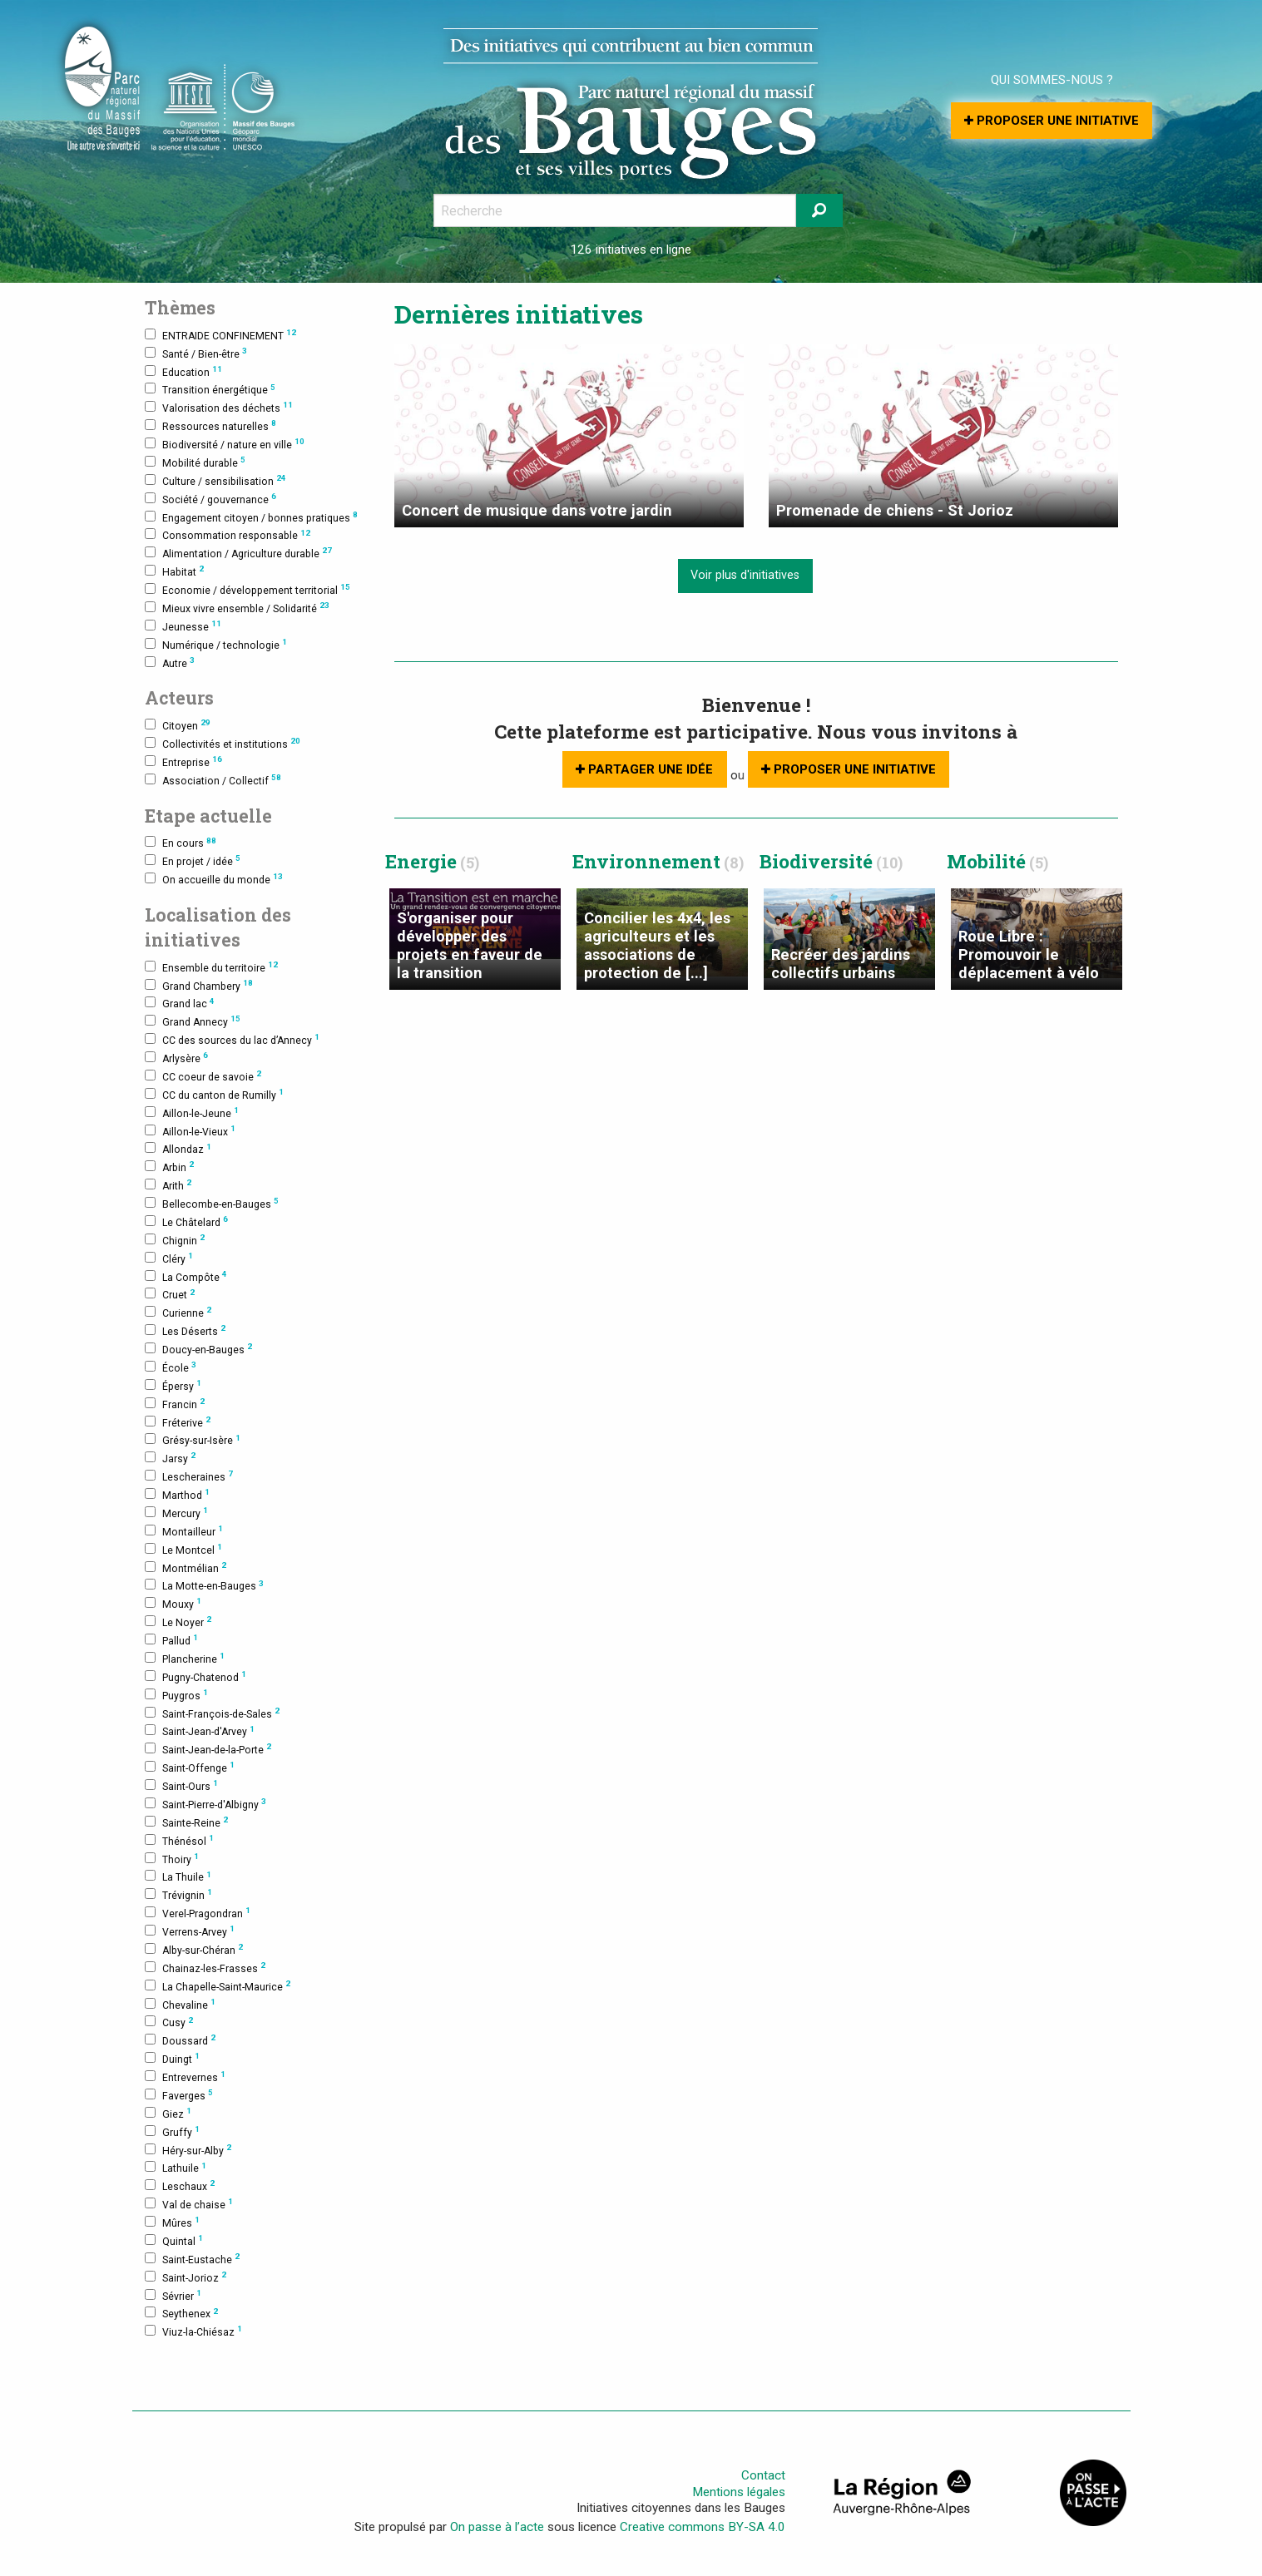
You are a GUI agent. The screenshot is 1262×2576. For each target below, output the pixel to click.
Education (183, 371)
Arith (168, 1185)
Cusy (169, 2022)
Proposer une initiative (1051, 120)
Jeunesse (183, 626)
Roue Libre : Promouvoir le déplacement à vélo (1028, 954)
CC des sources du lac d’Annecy (232, 1039)
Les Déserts (185, 1330)
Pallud (171, 1640)
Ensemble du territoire (211, 967)
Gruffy (172, 2131)
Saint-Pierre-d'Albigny (205, 1804)
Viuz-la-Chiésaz (193, 2331)
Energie (432, 860)
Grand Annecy (192, 1021)
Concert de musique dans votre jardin (537, 510)
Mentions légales (738, 2492)
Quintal (174, 2240)
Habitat (174, 571)
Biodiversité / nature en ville (224, 444)
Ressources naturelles (210, 425)
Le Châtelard (186, 1221)
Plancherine (185, 1658)
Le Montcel (183, 1549)
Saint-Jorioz (185, 2277)
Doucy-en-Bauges (198, 1349)
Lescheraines (189, 1476)
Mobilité (997, 860)
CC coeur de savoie (203, 1076)
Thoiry (172, 1859)
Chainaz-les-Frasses (205, 1967)
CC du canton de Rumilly (214, 1094)
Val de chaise (189, 2204)
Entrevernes (185, 2076)
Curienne (178, 1312)
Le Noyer (178, 1621)
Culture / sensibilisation (215, 480)
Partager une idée (644, 769)
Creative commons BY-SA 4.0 (702, 2526)
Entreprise (183, 761)
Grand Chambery (199, 985)
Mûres (172, 2222)
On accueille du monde (214, 879)
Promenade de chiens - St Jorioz (894, 510)
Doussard (180, 2040)
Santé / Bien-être (196, 353)
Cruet (170, 1295)
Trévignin (178, 1894)
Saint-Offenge (190, 1767)
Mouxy (173, 1603)
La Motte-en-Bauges (204, 1586)
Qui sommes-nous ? (1052, 79)
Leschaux (180, 2185)
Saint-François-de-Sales (212, 1713)
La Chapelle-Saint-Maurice (217, 1986)
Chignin (175, 1240)
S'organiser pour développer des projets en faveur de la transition (469, 945)
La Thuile (178, 1877)
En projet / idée (192, 860)
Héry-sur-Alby (188, 2150)
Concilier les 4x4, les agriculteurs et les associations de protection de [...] (657, 945)
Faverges (179, 2095)
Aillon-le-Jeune (192, 1112)
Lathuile (175, 2168)
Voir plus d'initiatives (744, 575)
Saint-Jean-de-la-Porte (208, 1749)
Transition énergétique (210, 390)
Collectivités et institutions (222, 743)
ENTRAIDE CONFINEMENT (220, 335)
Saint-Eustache (192, 2259)
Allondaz (178, 1149)
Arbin (169, 1166)
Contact (763, 2475)
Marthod (177, 1494)
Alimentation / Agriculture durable (238, 553)
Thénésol (179, 1840)
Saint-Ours (181, 1785)
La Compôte (186, 1276)
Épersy (173, 1385)
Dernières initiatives (518, 313)
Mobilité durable (195, 462)
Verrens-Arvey (190, 1931)
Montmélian (185, 1567)
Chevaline (180, 2004)
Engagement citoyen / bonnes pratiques (251, 517)
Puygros (176, 1695)
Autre (170, 662)
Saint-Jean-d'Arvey (200, 1731)
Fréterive (177, 1422)
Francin (175, 1404)
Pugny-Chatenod (195, 1676)
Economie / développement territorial (247, 589)
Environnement (658, 860)
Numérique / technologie (216, 644)
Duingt (172, 2058)
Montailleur (184, 1531)
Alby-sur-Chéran (194, 1949)
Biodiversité (831, 860)
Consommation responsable (227, 535)
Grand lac (180, 1003)
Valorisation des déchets (219, 407)
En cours (180, 843)
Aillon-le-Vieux (190, 1131)
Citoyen (177, 725)
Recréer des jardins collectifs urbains (840, 963)
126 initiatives (608, 249)
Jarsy (170, 1458)
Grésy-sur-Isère (192, 1440)
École (170, 1367)
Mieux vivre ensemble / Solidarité (237, 608)
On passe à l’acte (497, 2526)
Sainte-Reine (186, 1822)
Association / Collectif (213, 780)
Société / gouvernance (210, 499)
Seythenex (181, 2314)
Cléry (169, 1258)
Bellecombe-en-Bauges (212, 1203)
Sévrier (173, 2295)
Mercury (176, 1513)
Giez (168, 2113)
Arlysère (176, 1058)
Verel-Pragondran (197, 1913)
